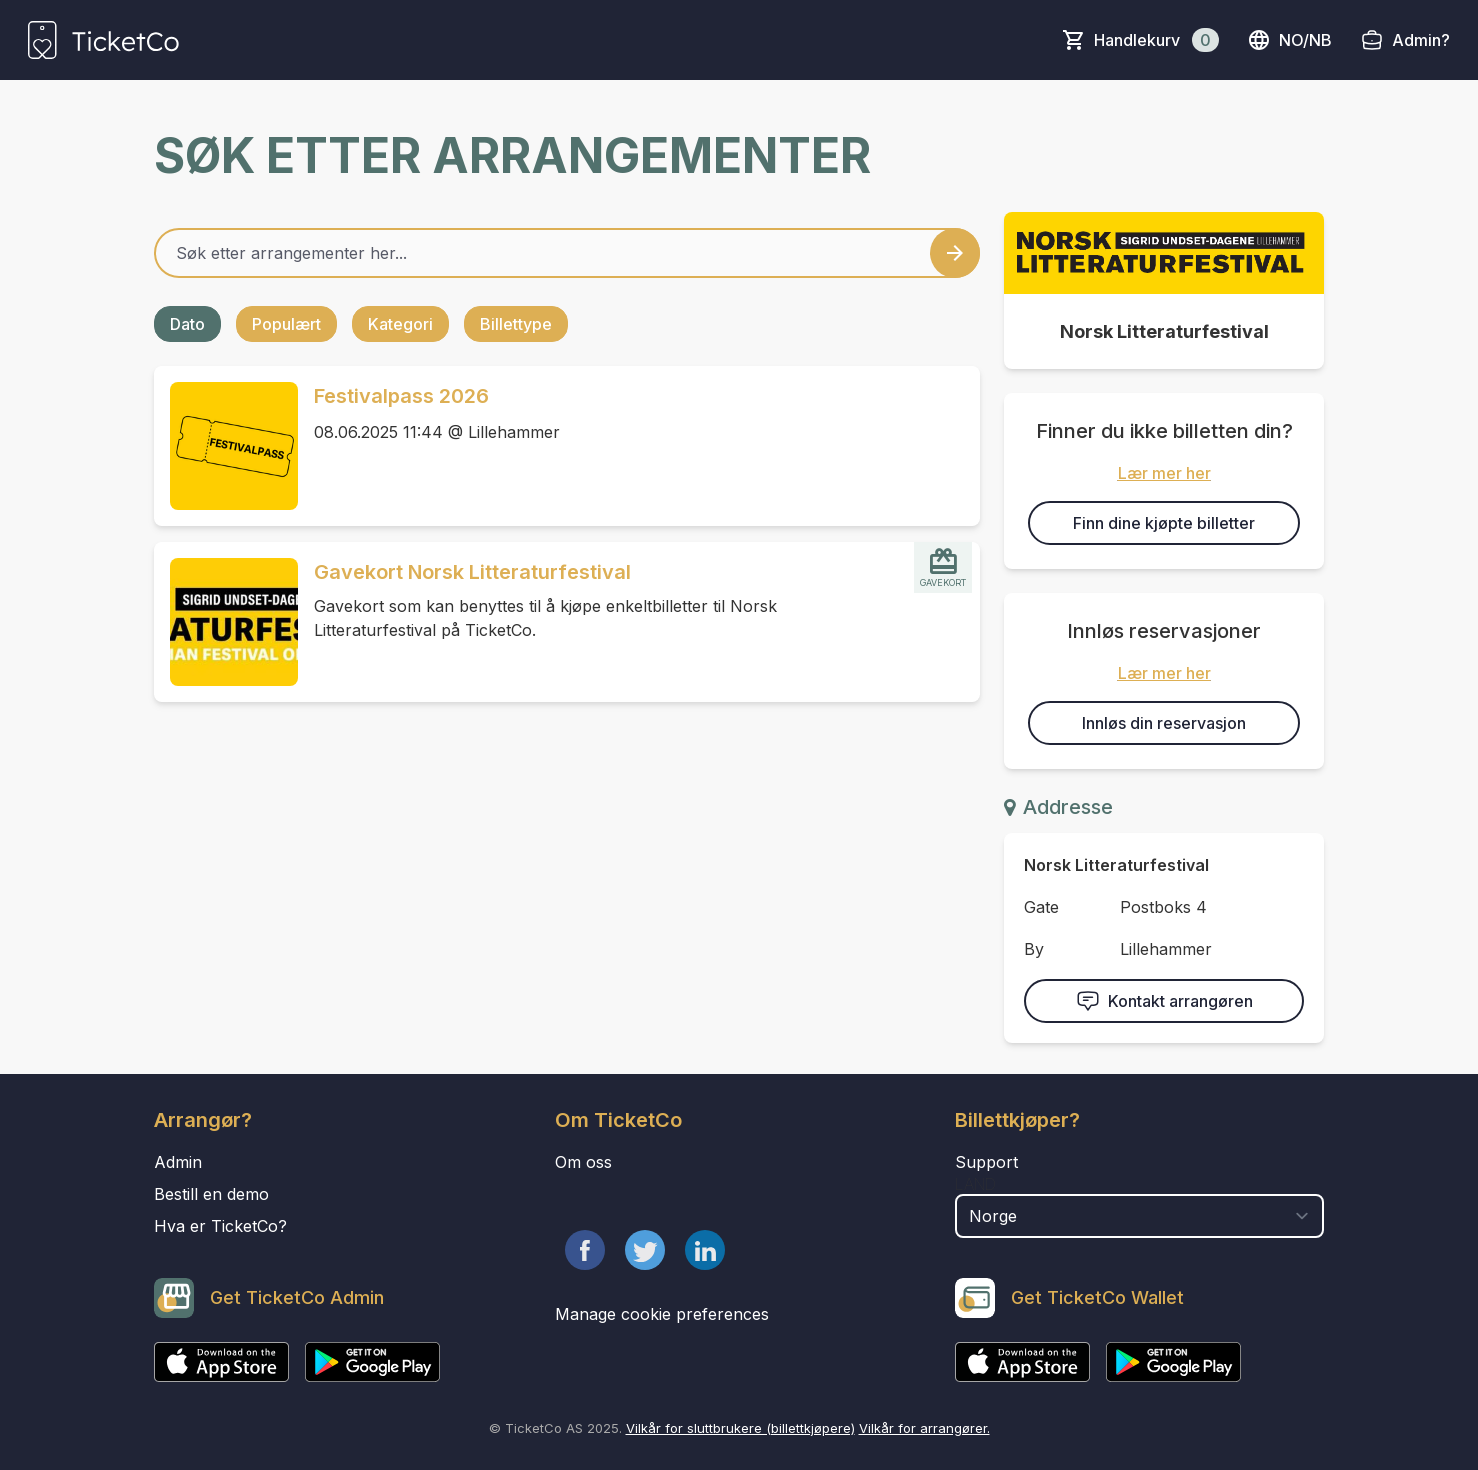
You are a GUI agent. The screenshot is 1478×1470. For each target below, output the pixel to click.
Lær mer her (1164, 473)
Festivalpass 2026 (401, 396)
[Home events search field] (567, 253)
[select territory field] (1139, 1216)
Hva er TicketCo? (220, 1226)
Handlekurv (1156, 40)
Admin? (1421, 40)
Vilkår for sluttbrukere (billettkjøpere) (740, 1428)
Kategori (400, 324)
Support (986, 1162)
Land (975, 1184)
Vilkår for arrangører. (924, 1428)
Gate (1041, 907)
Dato (187, 324)
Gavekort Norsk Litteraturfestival (472, 572)
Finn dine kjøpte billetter (1164, 523)
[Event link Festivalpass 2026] (226, 446)
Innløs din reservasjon (1164, 723)
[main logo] (103, 40)
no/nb (1289, 40)
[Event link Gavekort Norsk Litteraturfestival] (226, 622)
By (1034, 949)
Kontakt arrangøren (1164, 1001)
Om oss (583, 1162)
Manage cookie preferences (662, 1314)
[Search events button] (955, 253)
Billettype (516, 324)
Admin (178, 1162)
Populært (286, 324)
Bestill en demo (211, 1194)
